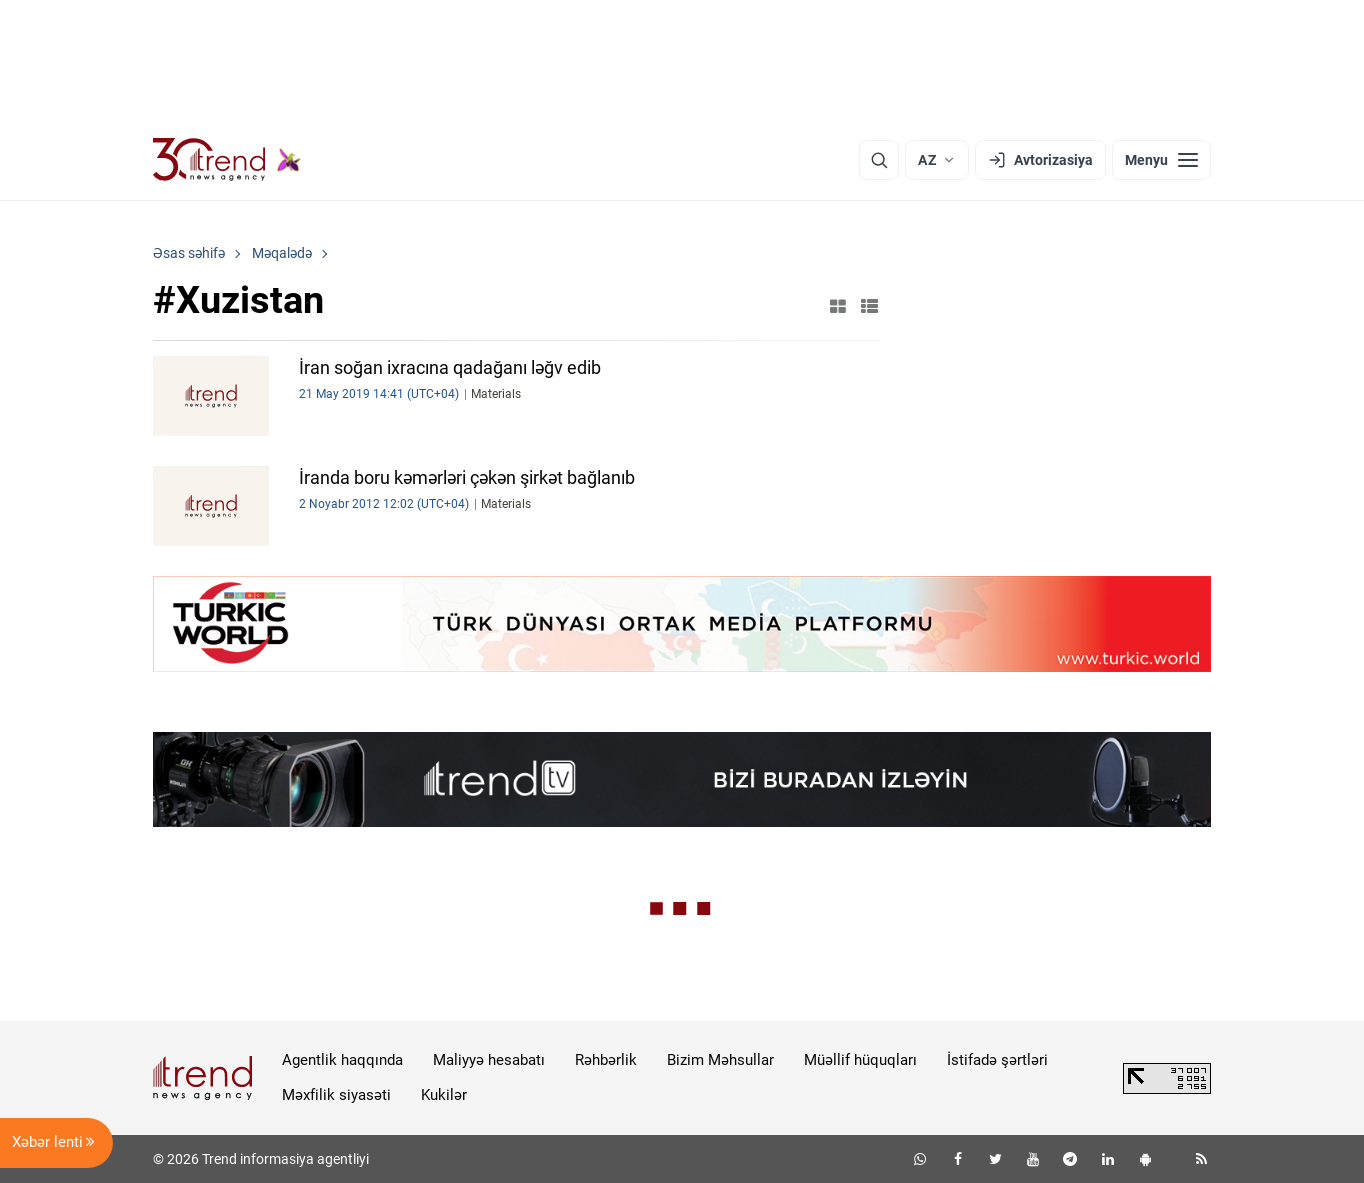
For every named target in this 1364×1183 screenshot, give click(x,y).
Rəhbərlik (606, 1060)
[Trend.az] (227, 160)
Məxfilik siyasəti (336, 1095)
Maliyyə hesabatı (489, 1060)
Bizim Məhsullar (720, 1060)
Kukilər (444, 1095)
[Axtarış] (879, 160)
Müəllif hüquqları (860, 1060)
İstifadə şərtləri (997, 1060)
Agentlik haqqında (342, 1060)
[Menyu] (1161, 160)
